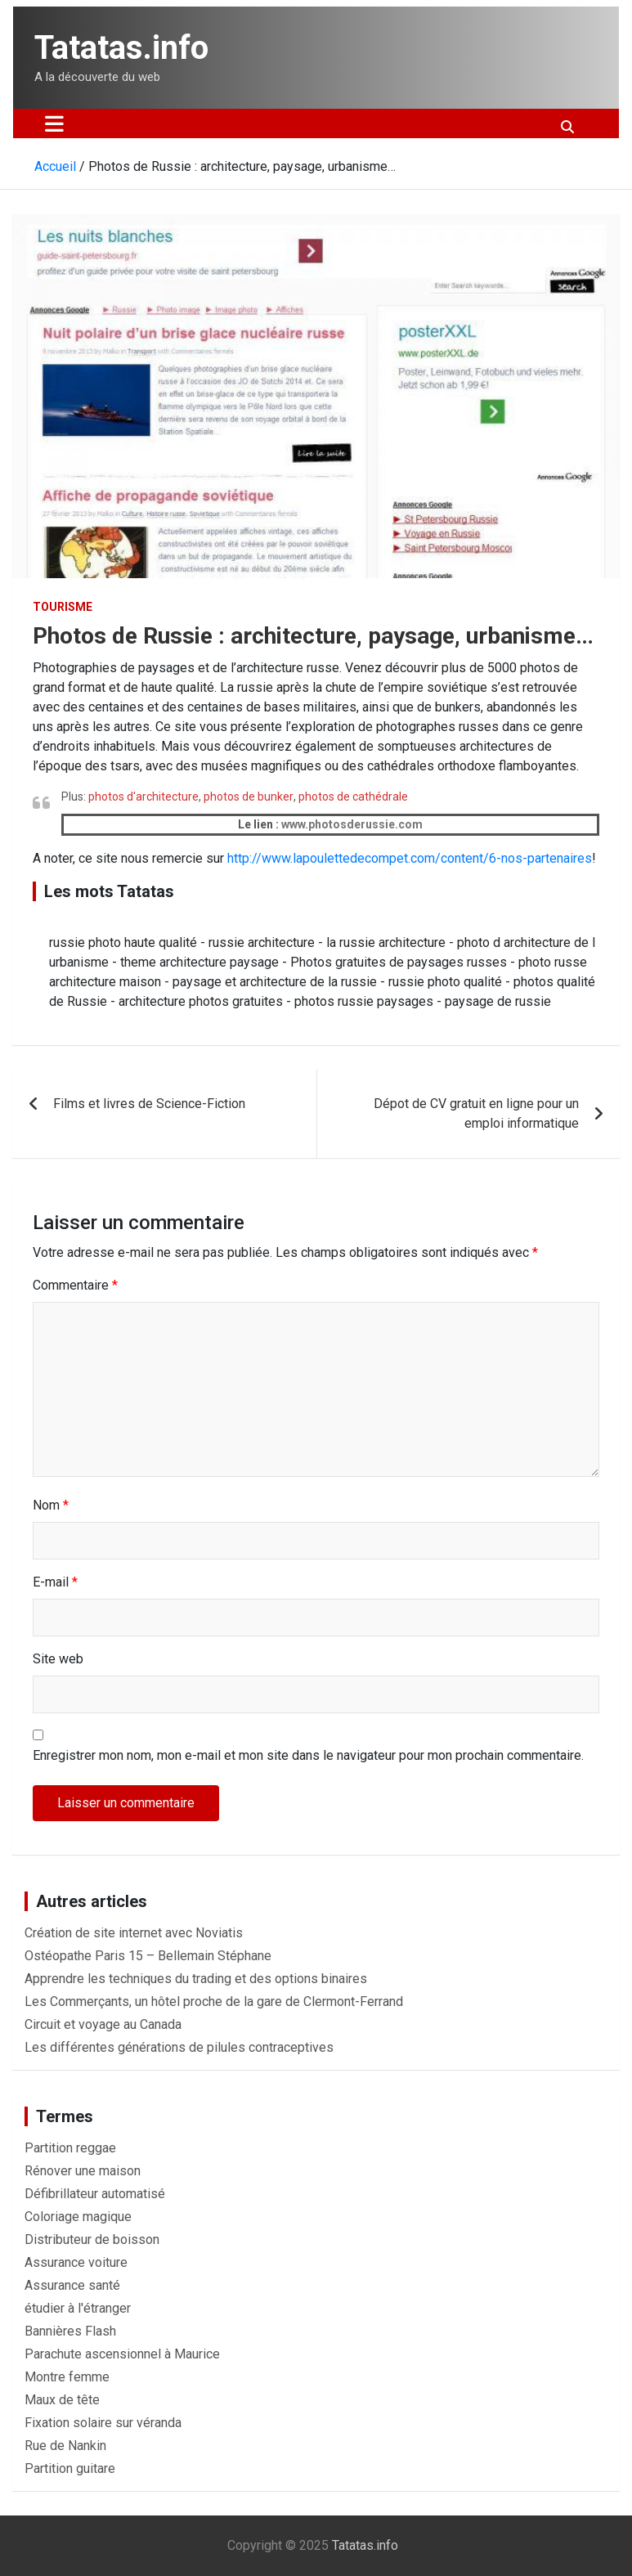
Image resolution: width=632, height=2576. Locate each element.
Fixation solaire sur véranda (103, 2422)
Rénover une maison (83, 2171)
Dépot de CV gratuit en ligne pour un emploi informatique (476, 1113)
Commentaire (75, 1285)
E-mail (55, 1582)
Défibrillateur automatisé (95, 2193)
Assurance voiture (76, 2262)
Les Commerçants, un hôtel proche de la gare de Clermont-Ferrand (214, 2001)
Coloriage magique (78, 2216)
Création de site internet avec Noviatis (134, 1933)
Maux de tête (62, 2400)
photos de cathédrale (353, 796)
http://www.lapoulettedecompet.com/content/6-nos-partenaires (409, 858)
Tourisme (62, 606)
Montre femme (67, 2377)
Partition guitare (70, 2468)
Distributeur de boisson (92, 2239)
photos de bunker (249, 796)
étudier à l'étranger (78, 2308)
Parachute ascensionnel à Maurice (122, 2354)
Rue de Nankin (65, 2445)
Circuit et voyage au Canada (103, 2024)
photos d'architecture (143, 796)
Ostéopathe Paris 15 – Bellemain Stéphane (148, 1955)
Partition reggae (70, 2148)
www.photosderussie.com (352, 824)
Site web (58, 1659)
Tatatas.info (121, 48)
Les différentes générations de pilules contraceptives (179, 2047)
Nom (51, 1505)
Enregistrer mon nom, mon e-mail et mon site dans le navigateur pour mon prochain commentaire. (308, 1755)
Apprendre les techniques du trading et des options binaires (196, 1978)
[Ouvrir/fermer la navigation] (54, 123)
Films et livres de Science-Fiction (149, 1103)
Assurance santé (72, 2285)
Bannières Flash (70, 2331)
